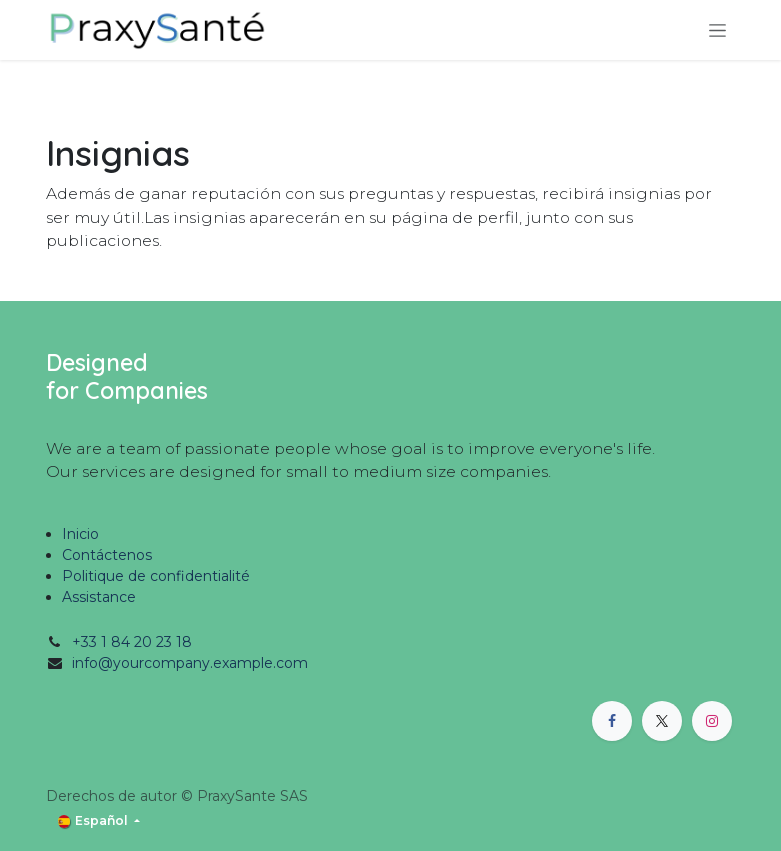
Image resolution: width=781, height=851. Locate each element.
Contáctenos (107, 555)
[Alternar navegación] (717, 30)
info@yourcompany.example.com (190, 663)
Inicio (80, 534)
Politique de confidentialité (156, 576)
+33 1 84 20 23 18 (132, 642)
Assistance (99, 597)
